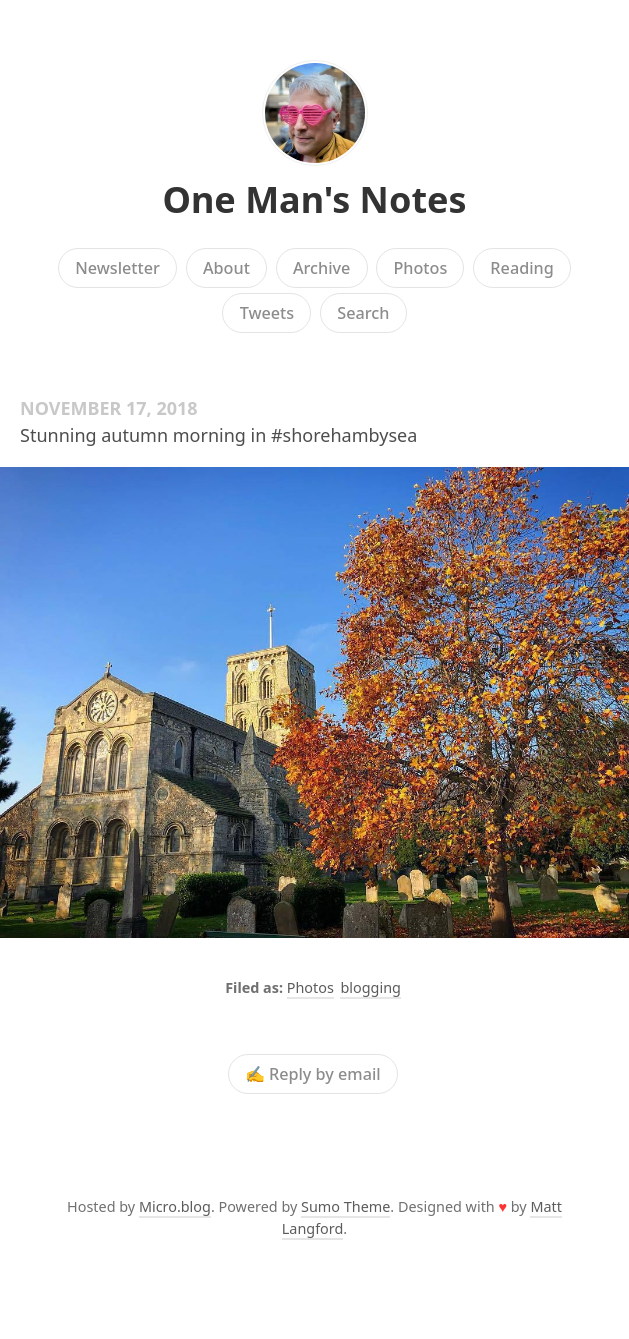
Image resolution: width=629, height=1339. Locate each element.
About (226, 268)
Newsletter (117, 268)
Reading (521, 268)
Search (363, 313)
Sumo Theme (345, 1206)
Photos (420, 268)
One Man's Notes (314, 199)
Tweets (267, 313)
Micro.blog (175, 1206)
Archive (321, 268)
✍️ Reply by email (313, 1074)
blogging (370, 987)
